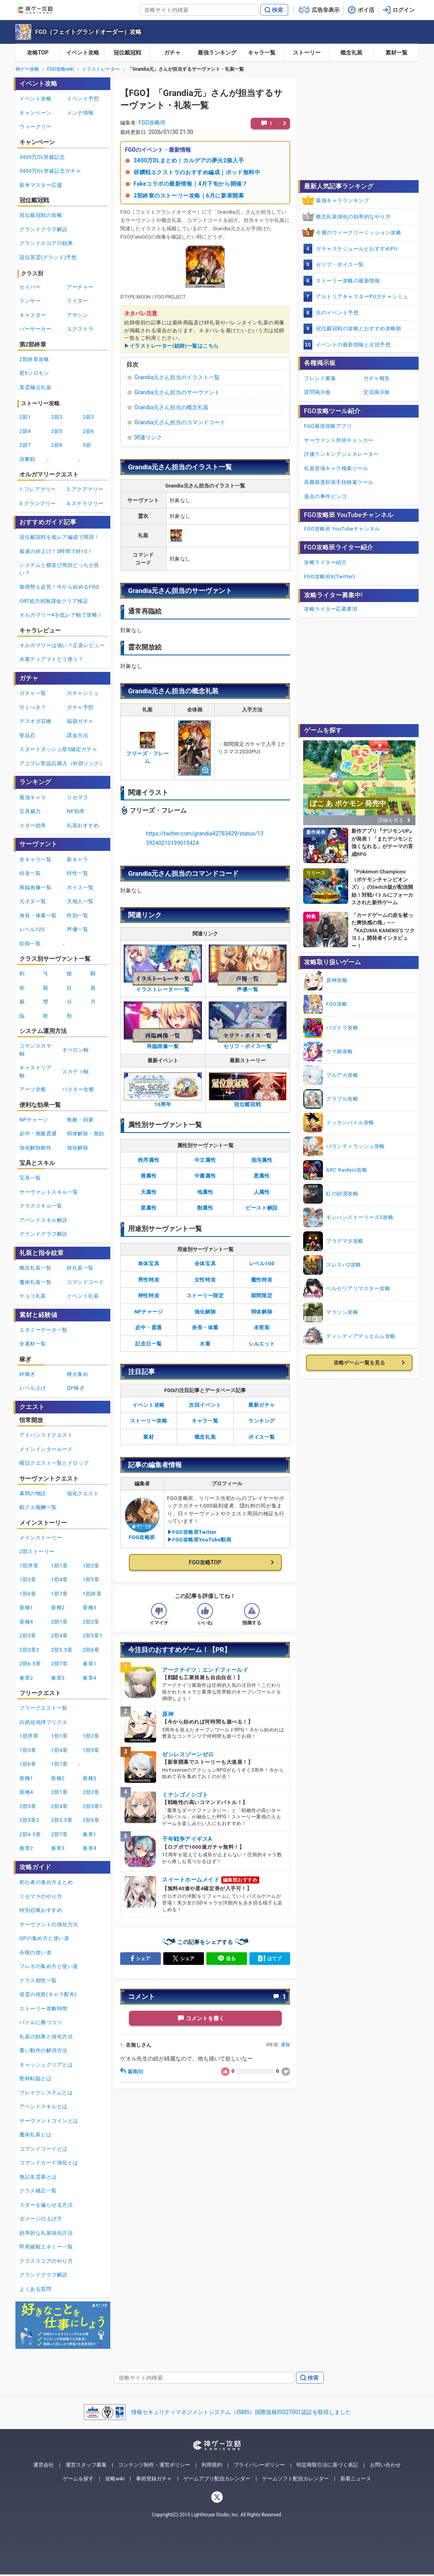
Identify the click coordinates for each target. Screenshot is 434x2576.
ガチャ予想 (80, 707)
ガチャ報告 (376, 378)
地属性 (205, 1192)
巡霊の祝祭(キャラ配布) (48, 1994)
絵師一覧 (30, 943)
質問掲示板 (317, 392)
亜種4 (26, 1622)
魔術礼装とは (35, 2135)
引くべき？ (32, 707)
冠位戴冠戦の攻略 (40, 215)
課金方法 (77, 735)
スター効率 (32, 825)
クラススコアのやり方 (46, 2261)
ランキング (261, 1421)
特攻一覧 (30, 873)
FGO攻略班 (152, 122)
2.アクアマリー (85, 489)
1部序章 (28, 1566)
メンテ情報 (80, 113)
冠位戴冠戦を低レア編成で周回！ (59, 537)
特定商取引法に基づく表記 (327, 2465)
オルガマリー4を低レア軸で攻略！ (61, 615)
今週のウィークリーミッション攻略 (358, 232)
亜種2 (58, 1608)
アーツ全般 (32, 1089)
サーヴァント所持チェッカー (339, 440)
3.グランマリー (37, 503)
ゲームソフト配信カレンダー (295, 2479)
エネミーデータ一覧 (43, 1330)
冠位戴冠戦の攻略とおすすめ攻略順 (358, 328)
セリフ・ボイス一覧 (340, 264)
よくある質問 (35, 2289)
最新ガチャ (261, 1405)
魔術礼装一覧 (35, 1282)
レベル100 (262, 1263)
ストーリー (307, 52)
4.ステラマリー (85, 503)
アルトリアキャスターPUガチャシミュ (362, 296)
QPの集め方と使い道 (44, 1938)
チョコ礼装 (32, 1296)
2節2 (56, 417)
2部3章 (27, 1636)
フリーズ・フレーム (147, 750)
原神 (168, 1714)
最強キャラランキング (342, 200)
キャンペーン (35, 113)
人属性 (262, 1192)
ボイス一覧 (261, 1437)
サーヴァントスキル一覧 (48, 1192)
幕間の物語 (32, 1493)
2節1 (25, 417)
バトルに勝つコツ (40, 2022)
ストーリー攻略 (149, 1421)
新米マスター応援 (40, 185)
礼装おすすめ (83, 825)
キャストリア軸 (35, 1071)
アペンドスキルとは (43, 2106)
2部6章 (91, 1650)
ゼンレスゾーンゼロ (188, 1754)
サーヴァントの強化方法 (48, 1924)
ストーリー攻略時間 (43, 2009)
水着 (205, 1344)
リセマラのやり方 (40, 1896)
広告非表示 (326, 10)
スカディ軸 (75, 1071)
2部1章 (59, 1622)
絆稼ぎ (27, 1374)
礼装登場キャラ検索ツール (336, 468)
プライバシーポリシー (259, 2465)
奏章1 (89, 1664)
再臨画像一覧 (35, 887)
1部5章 (91, 1579)
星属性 (149, 1208)
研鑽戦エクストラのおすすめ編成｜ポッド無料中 (197, 172)
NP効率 (76, 811)
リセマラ (77, 797)
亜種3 (89, 1608)
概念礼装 (351, 52)
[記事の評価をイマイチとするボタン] (159, 1611)
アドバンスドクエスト (46, 1435)
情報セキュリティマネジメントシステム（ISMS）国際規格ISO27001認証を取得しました (241, 2412)
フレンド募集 (320, 378)
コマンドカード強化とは (48, 2163)
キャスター (32, 315)
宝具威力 (30, 811)
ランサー (30, 301)
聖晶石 (27, 735)
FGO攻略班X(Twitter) (329, 577)
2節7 (25, 445)
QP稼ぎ (76, 1388)
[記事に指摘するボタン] (252, 1611)
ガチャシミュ (83, 693)
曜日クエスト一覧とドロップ (54, 1463)
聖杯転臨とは (35, 2078)
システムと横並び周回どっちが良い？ (59, 569)
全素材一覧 (32, 1344)
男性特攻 (148, 1280)
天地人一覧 (80, 901)
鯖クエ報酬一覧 (38, 1507)
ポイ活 (366, 10)
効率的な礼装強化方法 (46, 2233)
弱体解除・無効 (85, 1134)
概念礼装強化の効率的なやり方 (353, 217)
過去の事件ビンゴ (325, 496)
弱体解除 (261, 1312)
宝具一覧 (30, 1178)
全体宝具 (205, 1263)
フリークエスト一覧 (43, 1708)
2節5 (56, 431)
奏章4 (89, 1678)
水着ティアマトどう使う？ (51, 659)
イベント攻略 (82, 52)
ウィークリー (35, 127)
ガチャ (172, 52)
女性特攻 (205, 1280)
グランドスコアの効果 (46, 243)
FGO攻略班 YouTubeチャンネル (342, 529)
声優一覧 (77, 929)
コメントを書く (205, 2018)
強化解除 (205, 1312)
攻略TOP (38, 52)
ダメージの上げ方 (40, 2219)
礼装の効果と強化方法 (46, 2037)
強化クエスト (83, 1493)
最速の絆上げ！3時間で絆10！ (56, 551)
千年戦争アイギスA (187, 1839)
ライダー (77, 301)
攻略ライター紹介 (325, 562)
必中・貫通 (148, 1327)
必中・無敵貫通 (38, 1134)
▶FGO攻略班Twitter (192, 1532)
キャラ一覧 (261, 52)
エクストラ (80, 329)
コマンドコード (85, 1282)
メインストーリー (40, 1538)
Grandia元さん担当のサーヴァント (177, 392)
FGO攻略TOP (205, 1562)
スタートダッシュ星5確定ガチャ (58, 749)
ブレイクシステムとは (46, 2093)
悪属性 (262, 1176)
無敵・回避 (80, 1120)
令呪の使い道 (35, 1952)
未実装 (262, 1327)
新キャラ (77, 859)
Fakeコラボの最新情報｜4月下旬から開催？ (190, 184)
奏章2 (26, 1678)
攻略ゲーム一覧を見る (359, 1363)
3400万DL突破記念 (42, 157)
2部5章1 (93, 1636)
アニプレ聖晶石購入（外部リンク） (62, 763)
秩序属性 (148, 1160)
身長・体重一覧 (38, 915)
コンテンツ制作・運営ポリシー (154, 2465)
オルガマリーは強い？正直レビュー (62, 645)
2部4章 (59, 1636)
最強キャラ (32, 797)
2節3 (88, 417)
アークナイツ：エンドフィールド (205, 1670)
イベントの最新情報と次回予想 (353, 345)
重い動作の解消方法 (43, 2050)
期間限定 (261, 1295)
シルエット (261, 1344)
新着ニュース (355, 2479)
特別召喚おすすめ (40, 1910)
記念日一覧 (148, 1344)
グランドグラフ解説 (43, 229)
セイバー (30, 287)
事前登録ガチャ (154, 2479)
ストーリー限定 (205, 1295)
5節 (87, 445)
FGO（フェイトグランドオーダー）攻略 (88, 32)
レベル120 (32, 929)
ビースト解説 (261, 1208)
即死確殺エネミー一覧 (46, 2247)
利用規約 (212, 2465)
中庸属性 (205, 1176)
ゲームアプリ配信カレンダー (216, 2479)
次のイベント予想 (337, 313)
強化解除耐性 (35, 1148)
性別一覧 (77, 915)
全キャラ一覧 (35, 859)
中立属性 (205, 1160)
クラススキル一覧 (40, 1206)
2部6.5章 (30, 1664)
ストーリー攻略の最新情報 (348, 281)
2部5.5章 (61, 1650)
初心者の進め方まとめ (46, 1882)
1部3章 (27, 1579)
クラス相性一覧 (38, 1980)
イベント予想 (83, 99)
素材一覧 (396, 52)
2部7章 (59, 1664)
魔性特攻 (261, 1280)
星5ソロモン (34, 373)
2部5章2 (29, 1650)
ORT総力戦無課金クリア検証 (53, 601)
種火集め (77, 1374)
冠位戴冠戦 (127, 52)
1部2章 (91, 1566)
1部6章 (27, 1594)
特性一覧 (77, 873)
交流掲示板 (376, 392)
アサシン (77, 315)
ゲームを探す (78, 2479)
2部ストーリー (37, 1551)
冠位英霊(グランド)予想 (48, 257)
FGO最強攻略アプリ (328, 426)
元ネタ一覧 (32, 901)
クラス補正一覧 (38, 2191)
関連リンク (148, 437)
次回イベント (205, 1405)
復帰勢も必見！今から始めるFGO (59, 587)
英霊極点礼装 (35, 387)
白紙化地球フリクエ (43, 1722)
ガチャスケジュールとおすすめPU (357, 249)
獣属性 (205, 1208)
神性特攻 (148, 1295)
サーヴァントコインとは (48, 2121)
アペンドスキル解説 (43, 1220)
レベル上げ (32, 1388)
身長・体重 (205, 1327)
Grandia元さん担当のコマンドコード (179, 422)
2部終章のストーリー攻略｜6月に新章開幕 (189, 195)
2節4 (25, 431)
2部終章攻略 (34, 359)
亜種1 (26, 1608)
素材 (148, 1437)
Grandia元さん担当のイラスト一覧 (177, 377)
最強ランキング (217, 52)
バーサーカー (35, 329)
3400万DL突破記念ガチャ (50, 171)
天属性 (149, 1192)
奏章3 (58, 1678)
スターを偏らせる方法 (46, 2205)
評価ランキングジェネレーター (341, 454)
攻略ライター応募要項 (330, 609)
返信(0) (131, 2071)
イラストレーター (101, 69)
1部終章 (92, 1594)
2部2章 (91, 1622)
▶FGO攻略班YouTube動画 (199, 1540)
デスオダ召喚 (35, 721)
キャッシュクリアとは (46, 2065)
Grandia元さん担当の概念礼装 (171, 407)
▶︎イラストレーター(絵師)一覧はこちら (171, 346)
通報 (285, 2044)
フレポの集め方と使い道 (48, 1966)
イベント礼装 (83, 1296)
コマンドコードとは (43, 2149)
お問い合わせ (385, 2465)
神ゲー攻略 (27, 69)
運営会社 (43, 2465)
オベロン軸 (75, 1050)
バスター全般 (78, 1089)
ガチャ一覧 (32, 693)
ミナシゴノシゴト (185, 1794)
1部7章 (59, 1594)
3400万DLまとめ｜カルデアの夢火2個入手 (189, 160)
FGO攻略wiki (60, 69)
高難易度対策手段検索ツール (339, 482)
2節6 (88, 431)
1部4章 (59, 1579)
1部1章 (59, 1566)
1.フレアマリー (37, 489)
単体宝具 (148, 1263)
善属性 (149, 1176)
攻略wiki (115, 2479)
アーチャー (80, 287)
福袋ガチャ (80, 721)
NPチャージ (148, 1312)
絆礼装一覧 (80, 1268)
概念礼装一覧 (35, 1268)
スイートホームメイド (191, 1879)
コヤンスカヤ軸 (35, 1050)
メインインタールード (46, 1449)
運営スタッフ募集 (86, 2465)
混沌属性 (261, 1160)
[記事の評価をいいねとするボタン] (205, 1611)
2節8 (56, 445)
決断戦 (27, 459)
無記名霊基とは (38, 2177)
